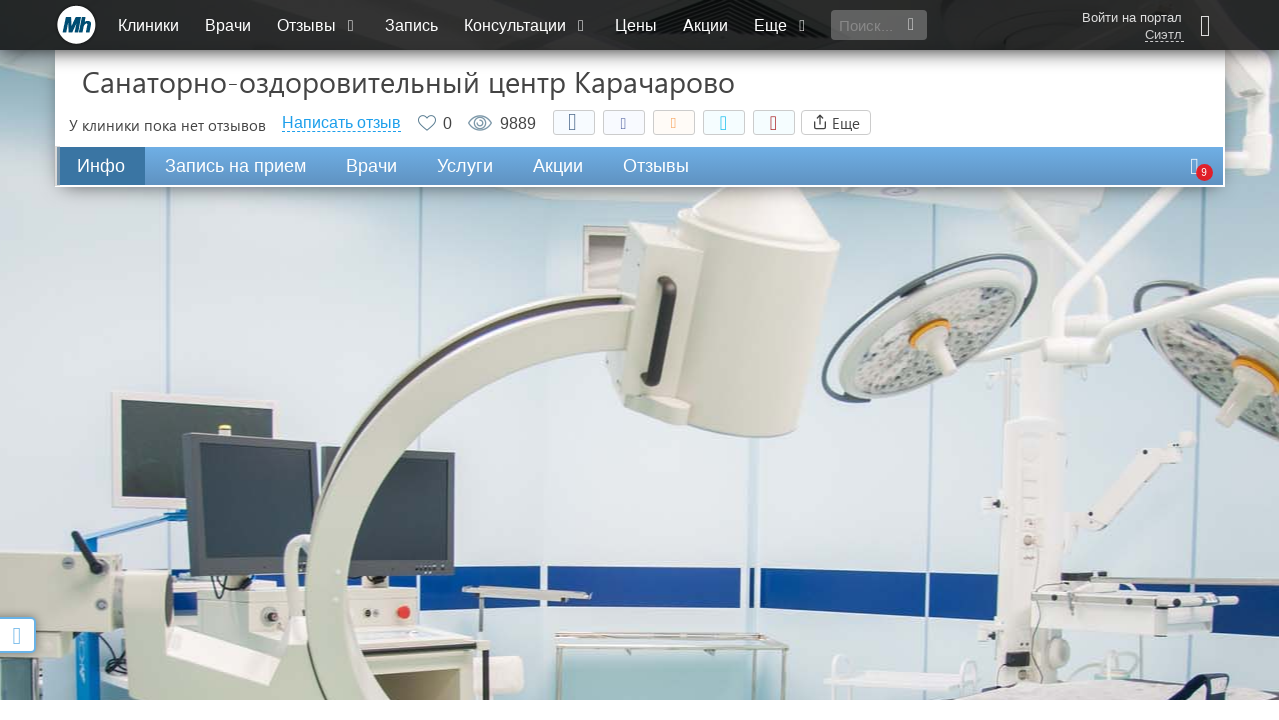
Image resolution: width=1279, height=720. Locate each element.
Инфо (101, 166)
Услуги (465, 166)
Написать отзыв (341, 123)
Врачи (228, 25)
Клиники (148, 25)
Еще (782, 25)
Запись (411, 25)
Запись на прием (235, 166)
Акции (705, 25)
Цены (636, 25)
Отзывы (318, 25)
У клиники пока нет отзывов (167, 125)
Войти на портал (1132, 17)
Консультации (526, 25)
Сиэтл (1163, 35)
